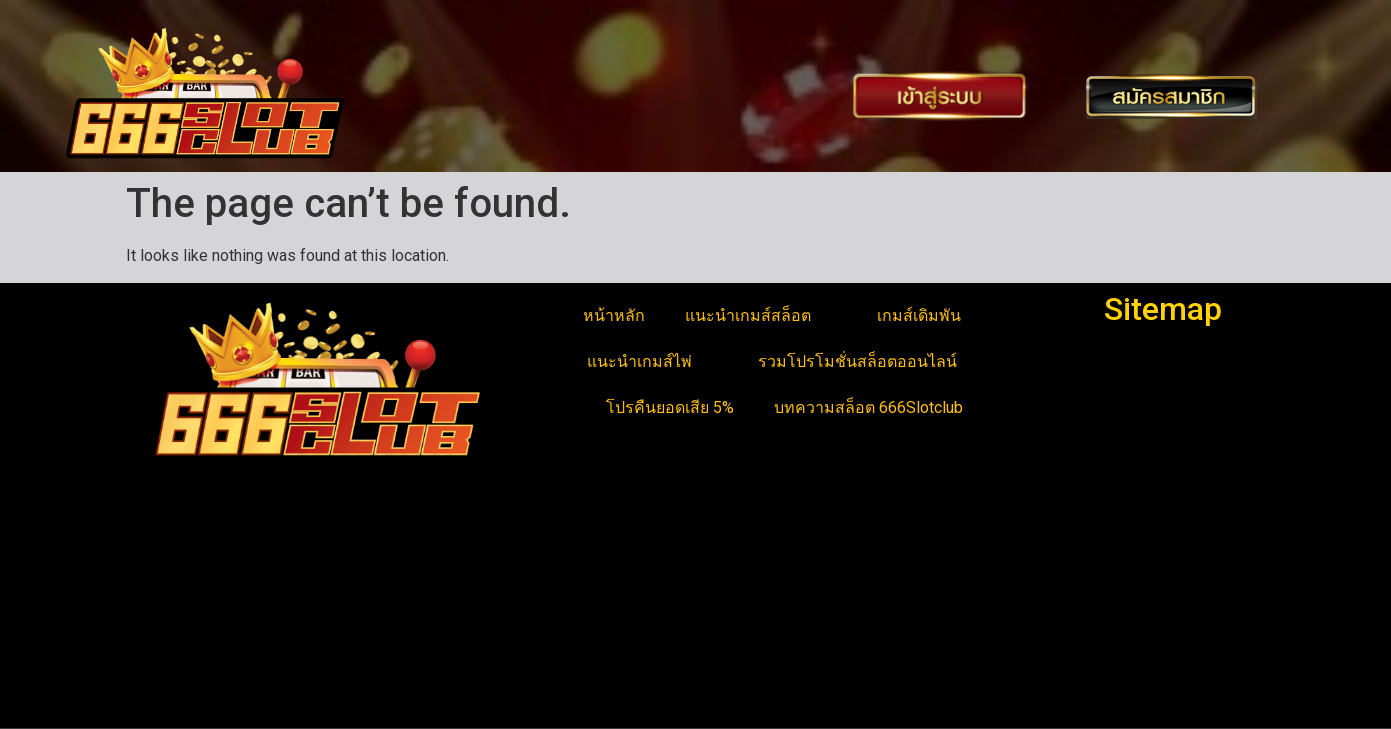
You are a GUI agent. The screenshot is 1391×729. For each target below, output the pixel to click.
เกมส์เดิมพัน (932, 316)
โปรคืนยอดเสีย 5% (670, 407)
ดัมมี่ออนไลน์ (182, 619)
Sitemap (1163, 309)
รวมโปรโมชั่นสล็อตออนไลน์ (870, 362)
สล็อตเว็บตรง (181, 667)
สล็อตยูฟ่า (170, 571)
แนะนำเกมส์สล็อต (761, 316)
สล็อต (156, 691)
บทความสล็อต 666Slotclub (868, 407)
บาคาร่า (164, 595)
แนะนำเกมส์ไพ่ (652, 362)
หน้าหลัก (614, 315)
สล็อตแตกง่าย (184, 643)
